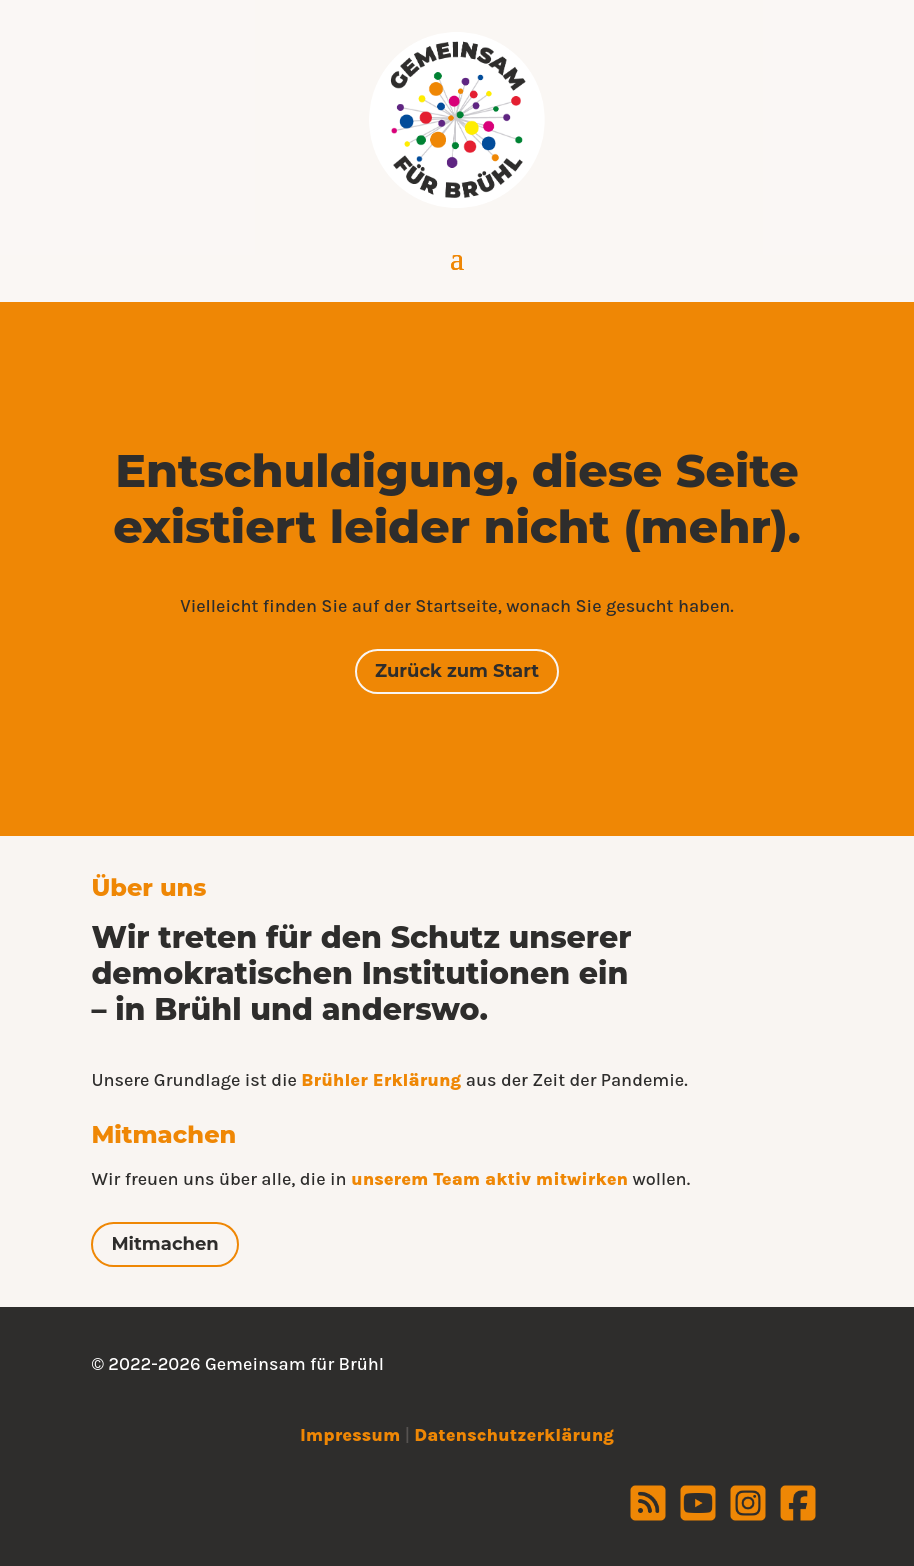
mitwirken (582, 1179)
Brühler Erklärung (381, 1080)
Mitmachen (164, 1244)
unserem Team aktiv (443, 1179)
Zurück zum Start (457, 671)
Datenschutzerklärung (514, 1435)
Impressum (350, 1435)
